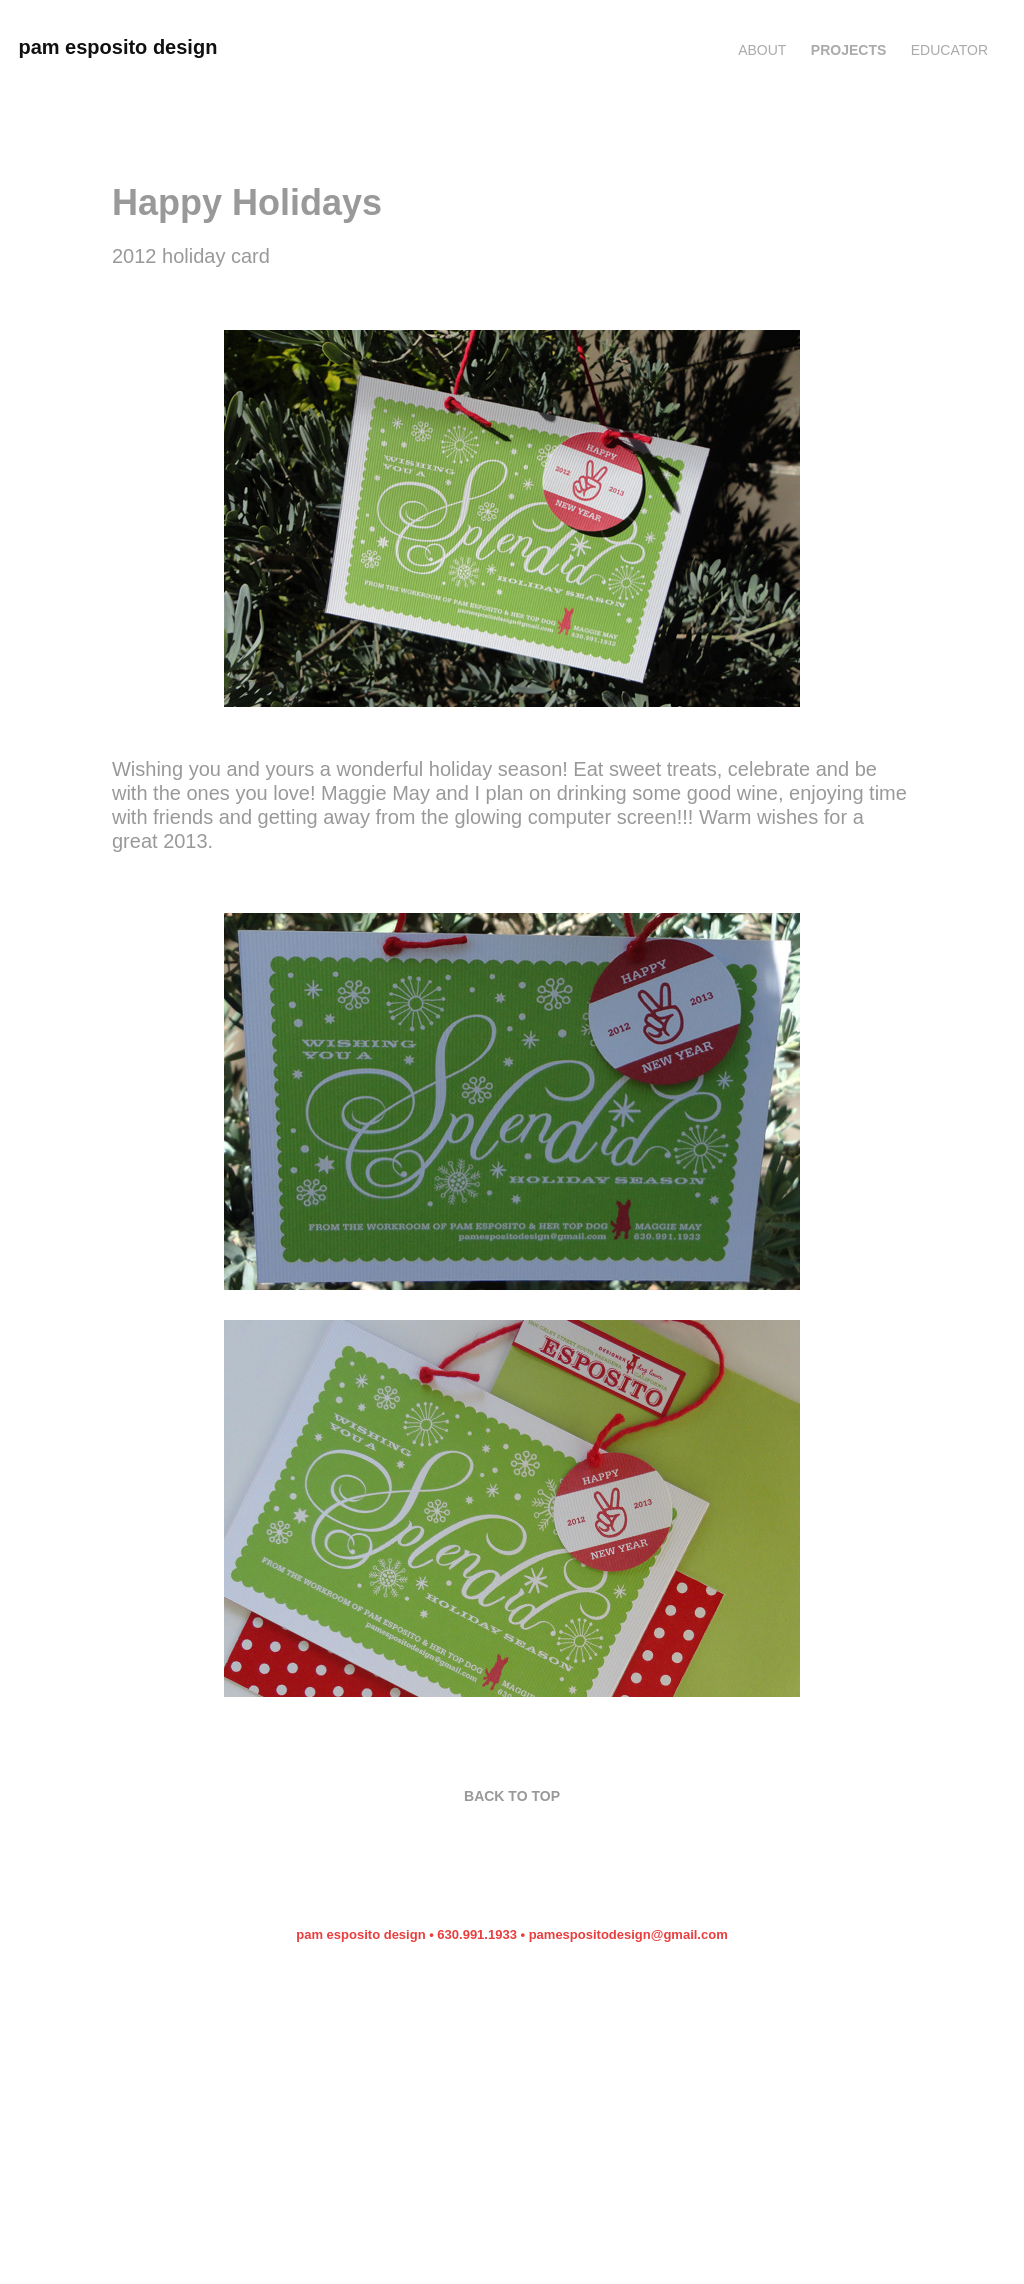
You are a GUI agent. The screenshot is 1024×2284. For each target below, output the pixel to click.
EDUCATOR (949, 50)
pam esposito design (117, 47)
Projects (848, 50)
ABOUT (762, 50)
